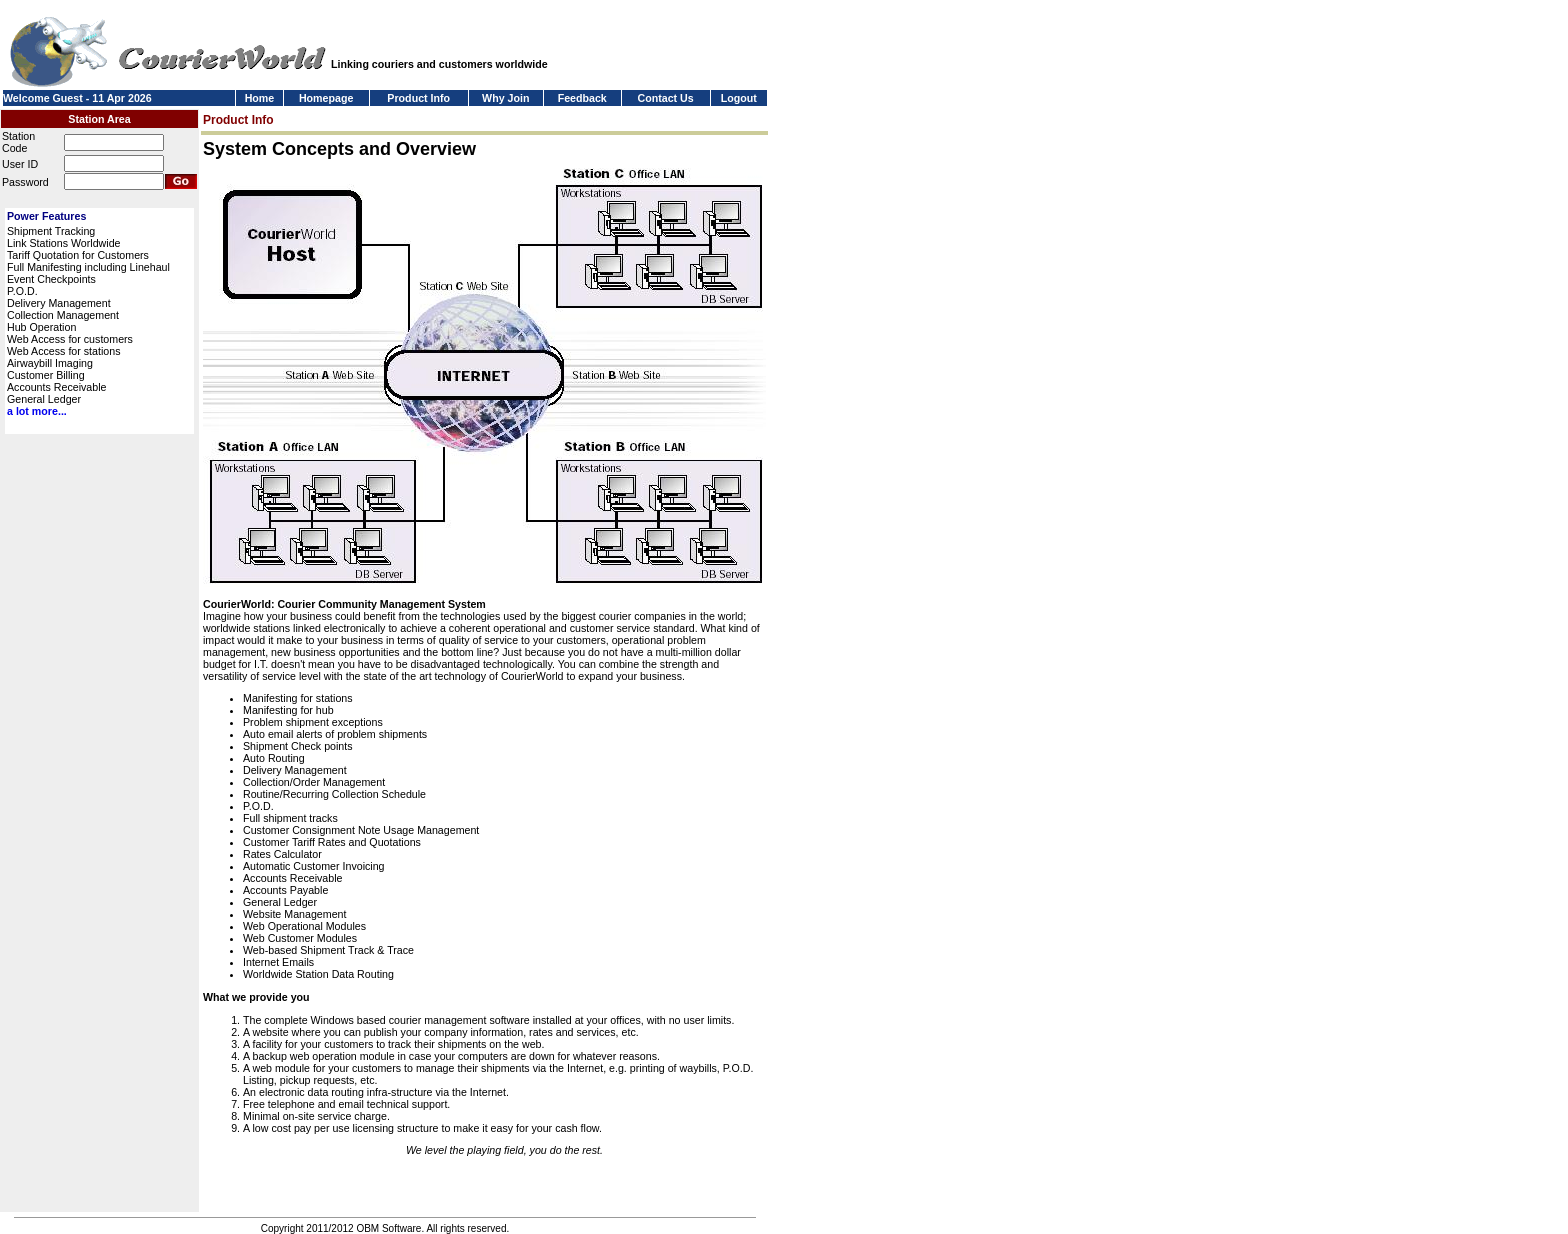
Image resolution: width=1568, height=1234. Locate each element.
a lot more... (37, 411)
